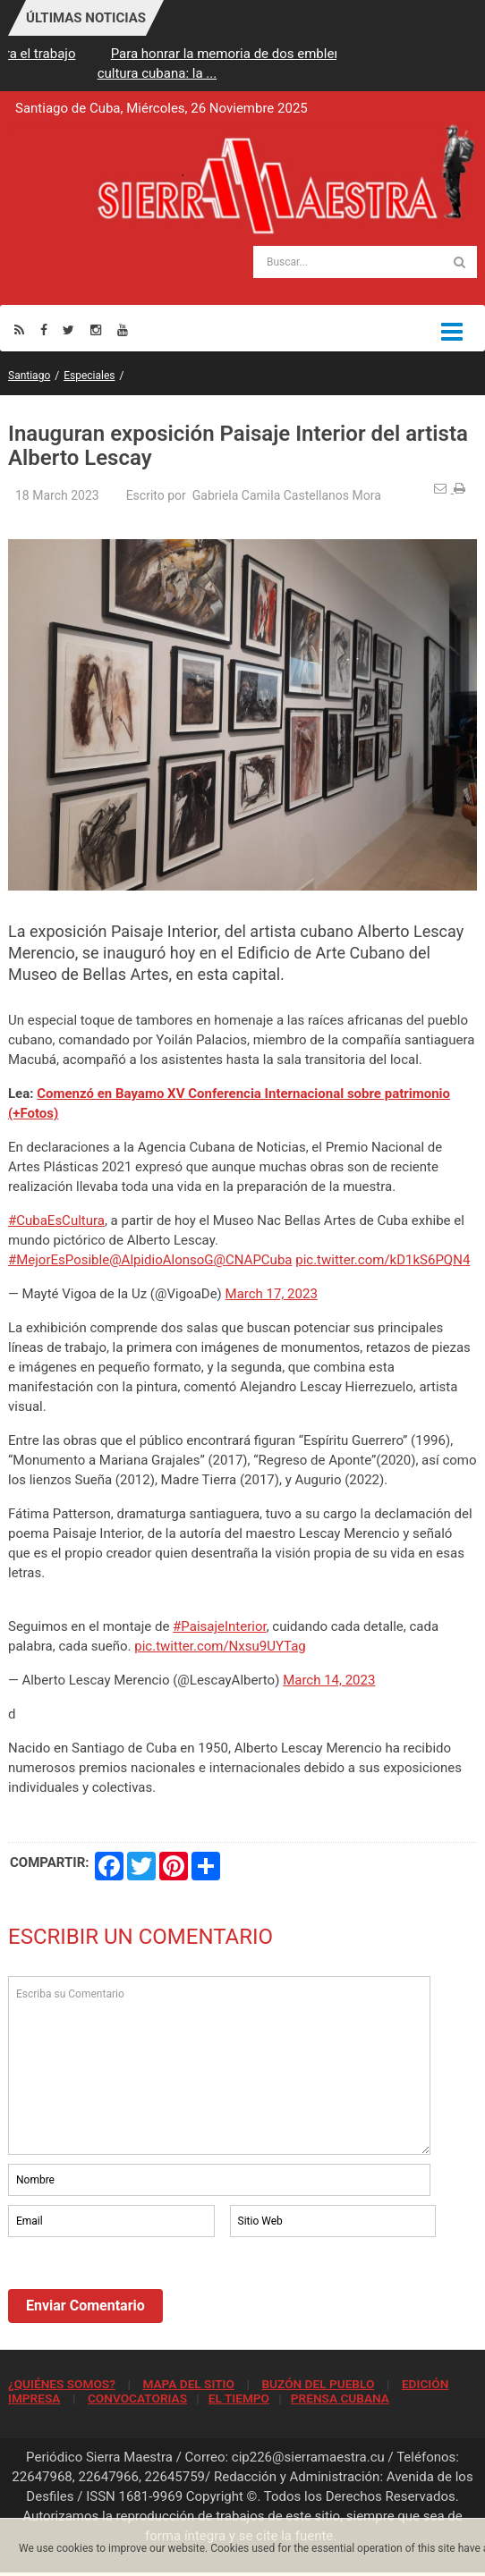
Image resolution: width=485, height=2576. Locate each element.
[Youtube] (122, 329)
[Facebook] (43, 329)
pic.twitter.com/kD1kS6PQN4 (382, 1260)
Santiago (29, 375)
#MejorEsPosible (58, 1260)
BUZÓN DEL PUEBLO (317, 2384)
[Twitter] (68, 329)
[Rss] (19, 329)
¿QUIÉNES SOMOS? (61, 2384)
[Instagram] (95, 329)
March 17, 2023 (271, 1294)
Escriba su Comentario (219, 2065)
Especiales (89, 375)
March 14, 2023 (329, 1680)
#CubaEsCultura (56, 1220)
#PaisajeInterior (220, 1626)
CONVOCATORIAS (137, 2398)
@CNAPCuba (253, 1260)
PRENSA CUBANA (340, 2398)
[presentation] (144, 2290)
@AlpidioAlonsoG (161, 1260)
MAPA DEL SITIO (188, 2384)
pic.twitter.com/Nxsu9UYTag (220, 1646)
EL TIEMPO (238, 2398)
